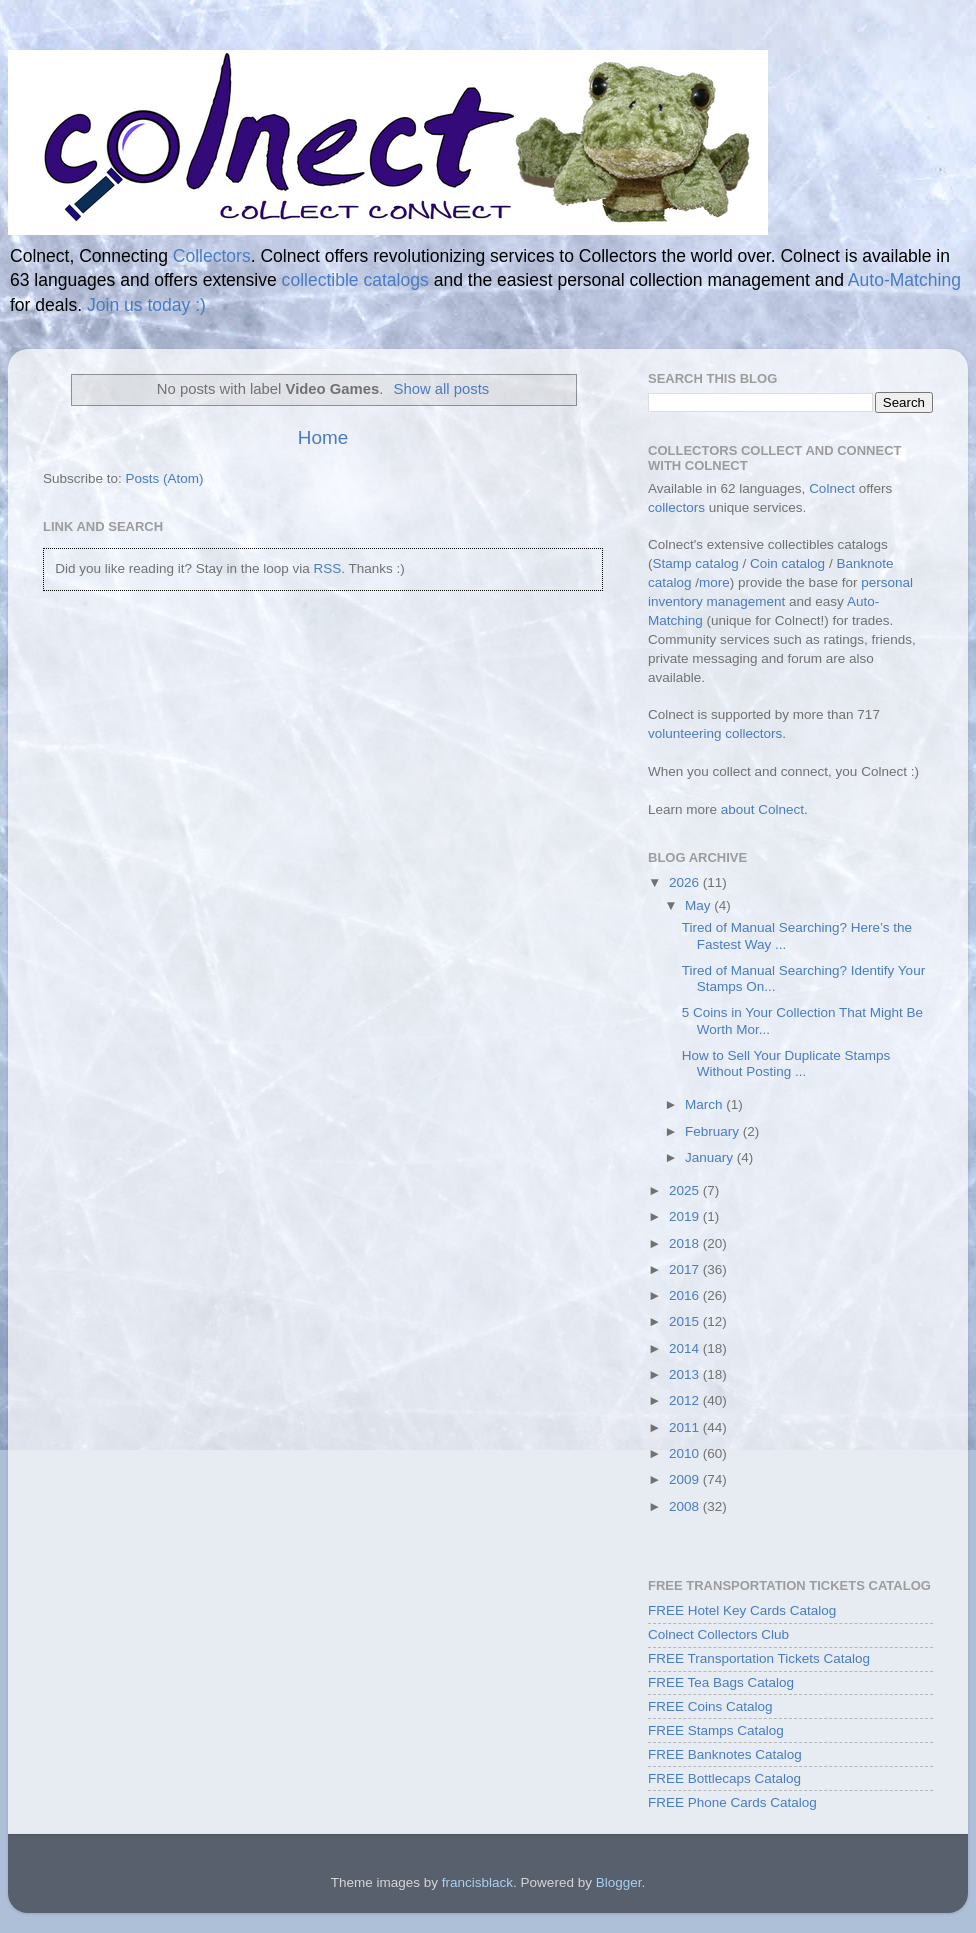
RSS (327, 568)
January (711, 1157)
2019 (686, 1216)
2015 (686, 1321)
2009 (686, 1479)
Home (323, 437)
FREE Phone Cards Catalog (732, 1802)
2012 (686, 1400)
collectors (676, 507)
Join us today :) (146, 305)
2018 (686, 1243)
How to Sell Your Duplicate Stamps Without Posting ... (786, 1063)
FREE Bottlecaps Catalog (724, 1778)
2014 (686, 1348)
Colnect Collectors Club (718, 1634)
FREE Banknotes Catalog (725, 1754)
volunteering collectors (715, 733)
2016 (686, 1295)
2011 (686, 1427)
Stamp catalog (696, 563)
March (705, 1104)
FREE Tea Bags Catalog (721, 1682)
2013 (686, 1374)
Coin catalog (787, 563)
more (714, 582)
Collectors (212, 256)
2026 (686, 882)
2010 (686, 1453)
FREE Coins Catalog (710, 1706)
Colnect (832, 488)
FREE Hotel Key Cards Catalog (742, 1610)
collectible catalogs (355, 280)
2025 (686, 1190)
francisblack (477, 1882)
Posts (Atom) (165, 478)
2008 (686, 1506)
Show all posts (441, 389)
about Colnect (762, 809)
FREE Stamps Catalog (716, 1730)
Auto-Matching (904, 280)
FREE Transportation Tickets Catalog (759, 1658)
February (714, 1131)
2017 (686, 1269)
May (699, 905)
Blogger (619, 1882)
